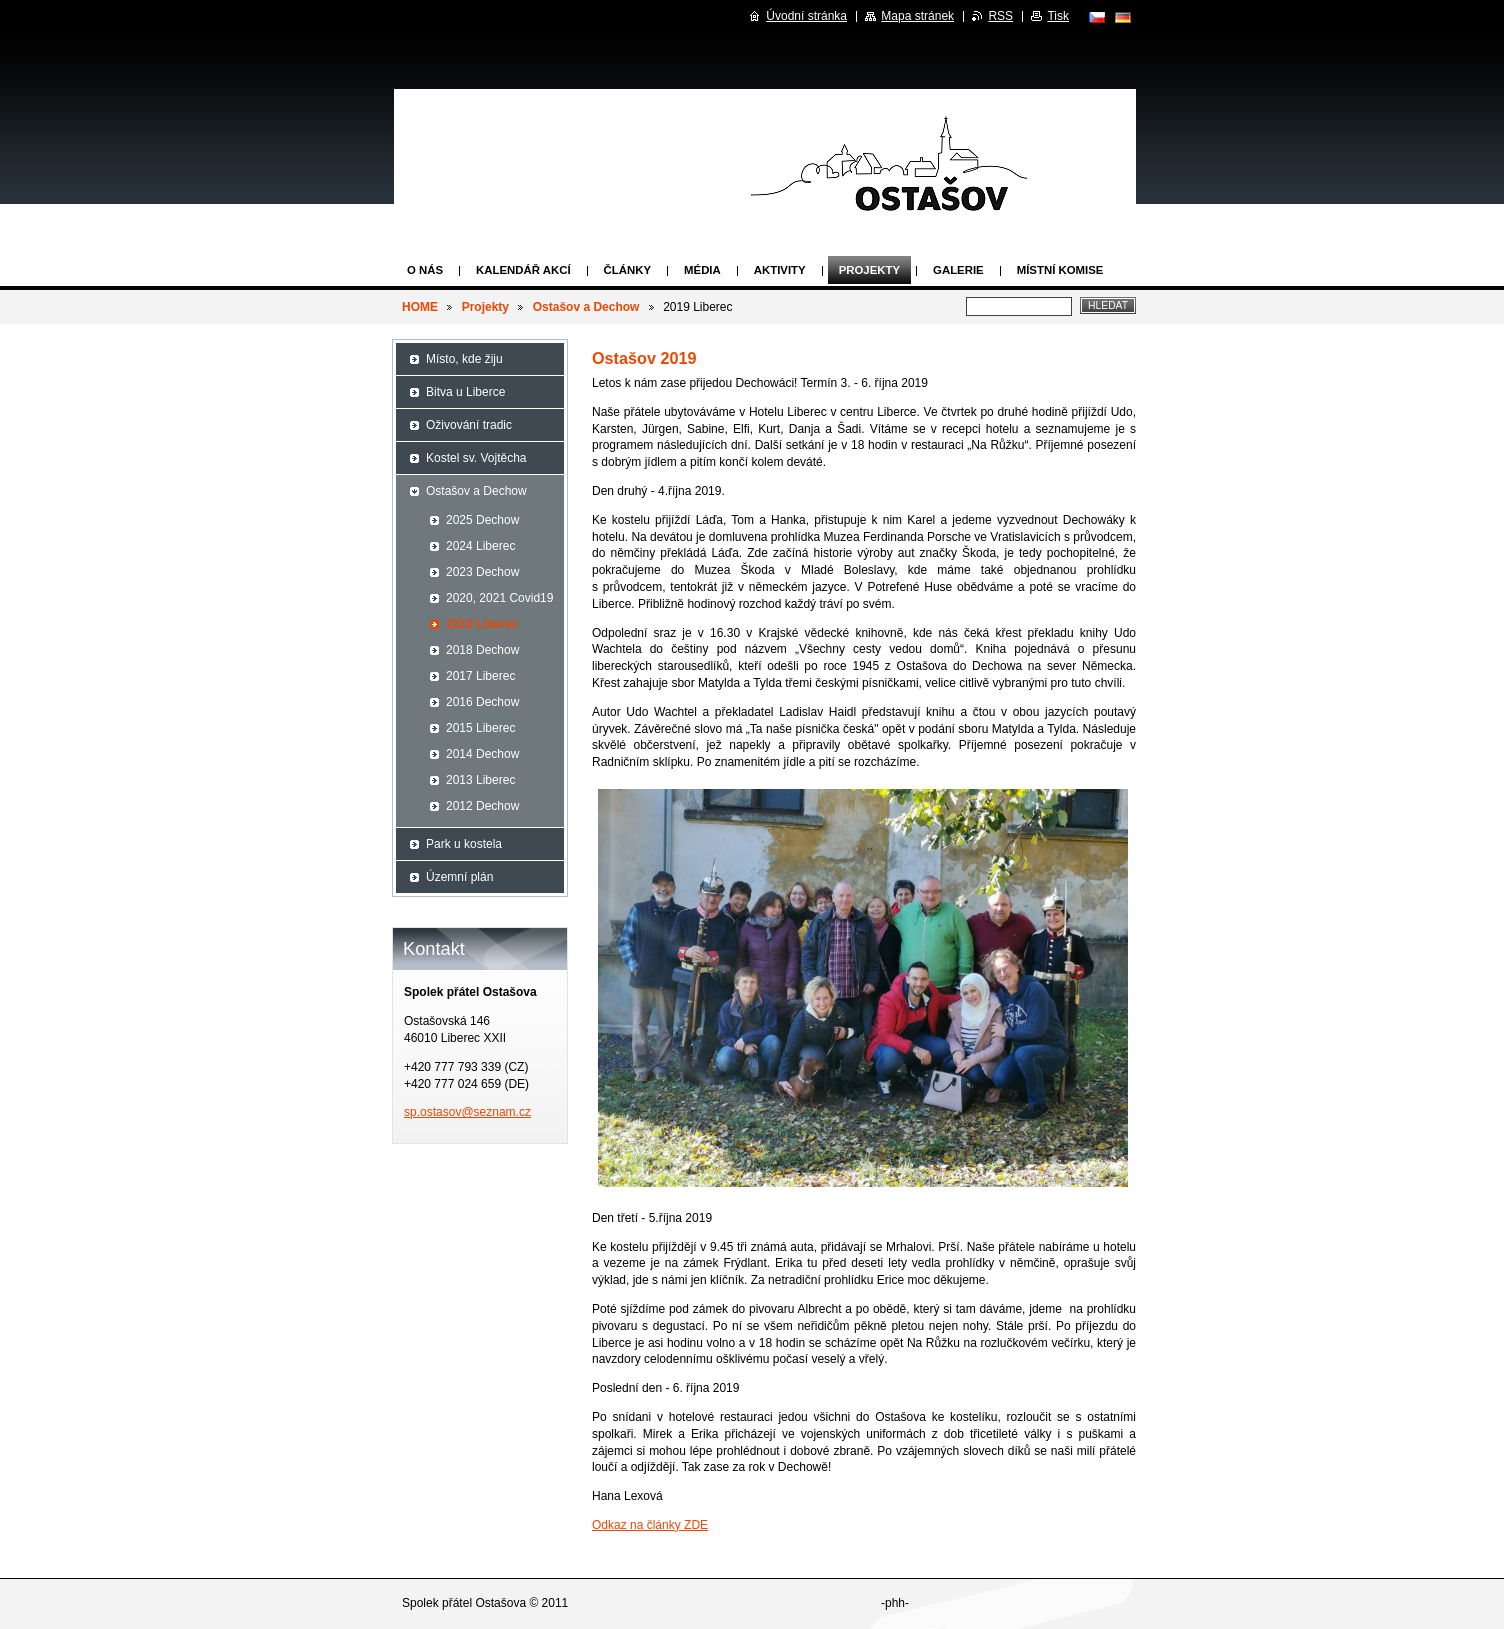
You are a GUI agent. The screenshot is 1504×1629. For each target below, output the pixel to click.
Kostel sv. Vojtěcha (476, 458)
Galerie (958, 270)
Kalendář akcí (523, 270)
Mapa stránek (917, 16)
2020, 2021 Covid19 (499, 598)
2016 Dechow (482, 702)
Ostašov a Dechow (586, 307)
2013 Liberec (480, 780)
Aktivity (780, 270)
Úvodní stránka (806, 16)
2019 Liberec (482, 624)
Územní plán (459, 877)
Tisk (1058, 16)
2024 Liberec (480, 546)
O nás (425, 270)
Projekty (869, 270)
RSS (1000, 16)
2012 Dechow (482, 806)
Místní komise (1060, 270)
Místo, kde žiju (464, 359)
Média (702, 270)
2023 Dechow (482, 572)
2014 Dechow (482, 754)
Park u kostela (464, 844)
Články (627, 270)
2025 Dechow (482, 520)
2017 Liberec (480, 676)
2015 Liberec (480, 728)
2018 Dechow (482, 650)
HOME (420, 307)
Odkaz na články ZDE (650, 1525)
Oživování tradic (469, 425)
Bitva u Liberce (465, 392)
